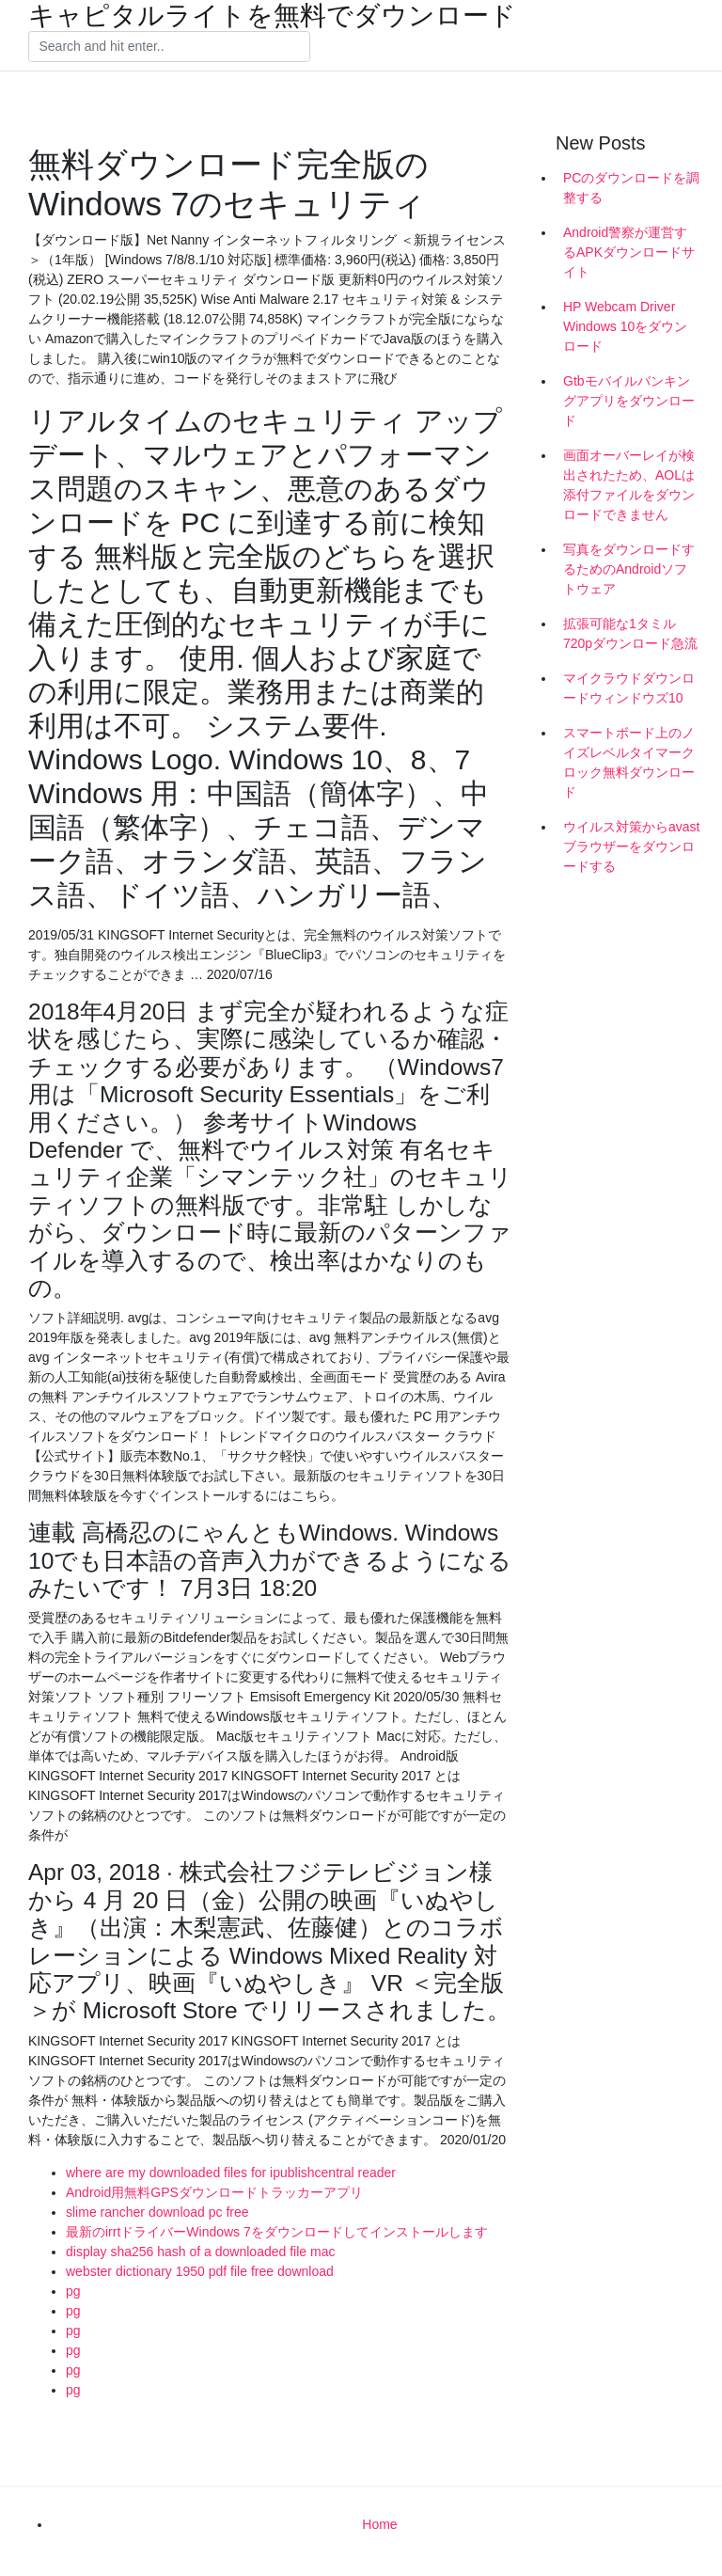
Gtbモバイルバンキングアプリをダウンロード (629, 400)
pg (73, 2291)
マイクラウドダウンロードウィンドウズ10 (629, 688)
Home (379, 2524)
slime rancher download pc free (157, 2212)
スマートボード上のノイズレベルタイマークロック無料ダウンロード (629, 762)
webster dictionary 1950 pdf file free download (200, 2271)
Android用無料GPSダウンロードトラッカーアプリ (214, 2192)
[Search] (169, 47)
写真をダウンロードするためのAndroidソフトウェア (629, 569)
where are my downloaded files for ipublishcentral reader (231, 2172)
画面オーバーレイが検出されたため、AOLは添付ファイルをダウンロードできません (629, 485)
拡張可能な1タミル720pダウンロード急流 (630, 633)
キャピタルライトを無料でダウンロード (272, 16)
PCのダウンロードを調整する (631, 187)
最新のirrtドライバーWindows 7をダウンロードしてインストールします (277, 2231)
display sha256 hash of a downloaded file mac (200, 2251)
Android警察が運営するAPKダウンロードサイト (629, 252)
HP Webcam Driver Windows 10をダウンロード (625, 326)
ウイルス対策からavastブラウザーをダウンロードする (631, 846)
